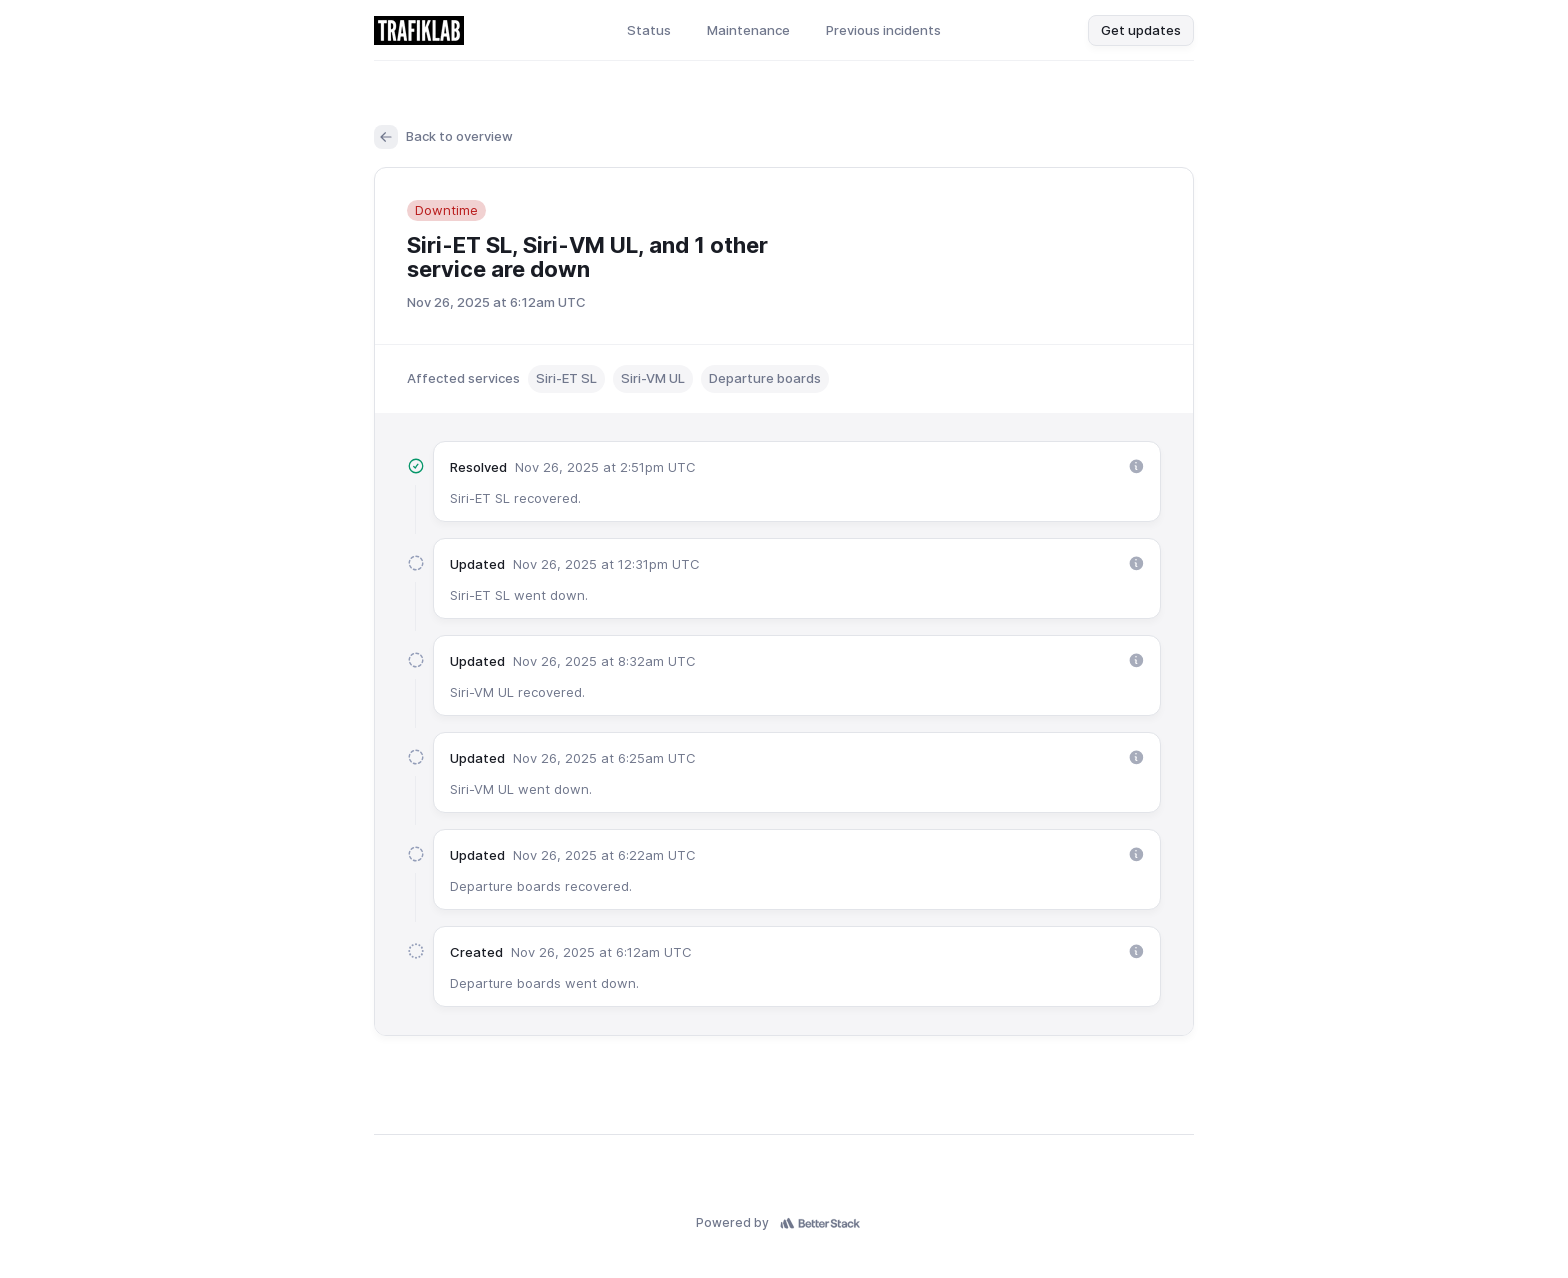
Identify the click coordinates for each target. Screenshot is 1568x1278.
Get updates (1141, 30)
